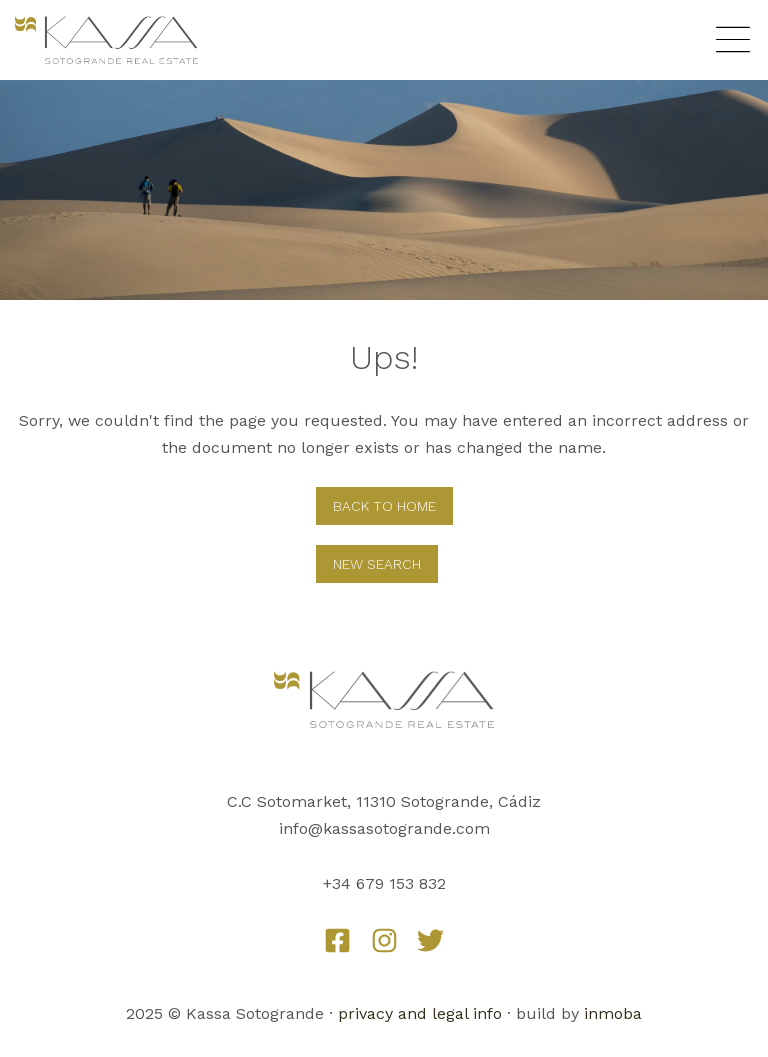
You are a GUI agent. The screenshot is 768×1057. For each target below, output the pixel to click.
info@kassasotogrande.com (384, 828)
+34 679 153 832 (384, 883)
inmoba (613, 1013)
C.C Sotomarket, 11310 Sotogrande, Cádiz (384, 801)
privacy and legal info (420, 1013)
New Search (377, 564)
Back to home (384, 506)
